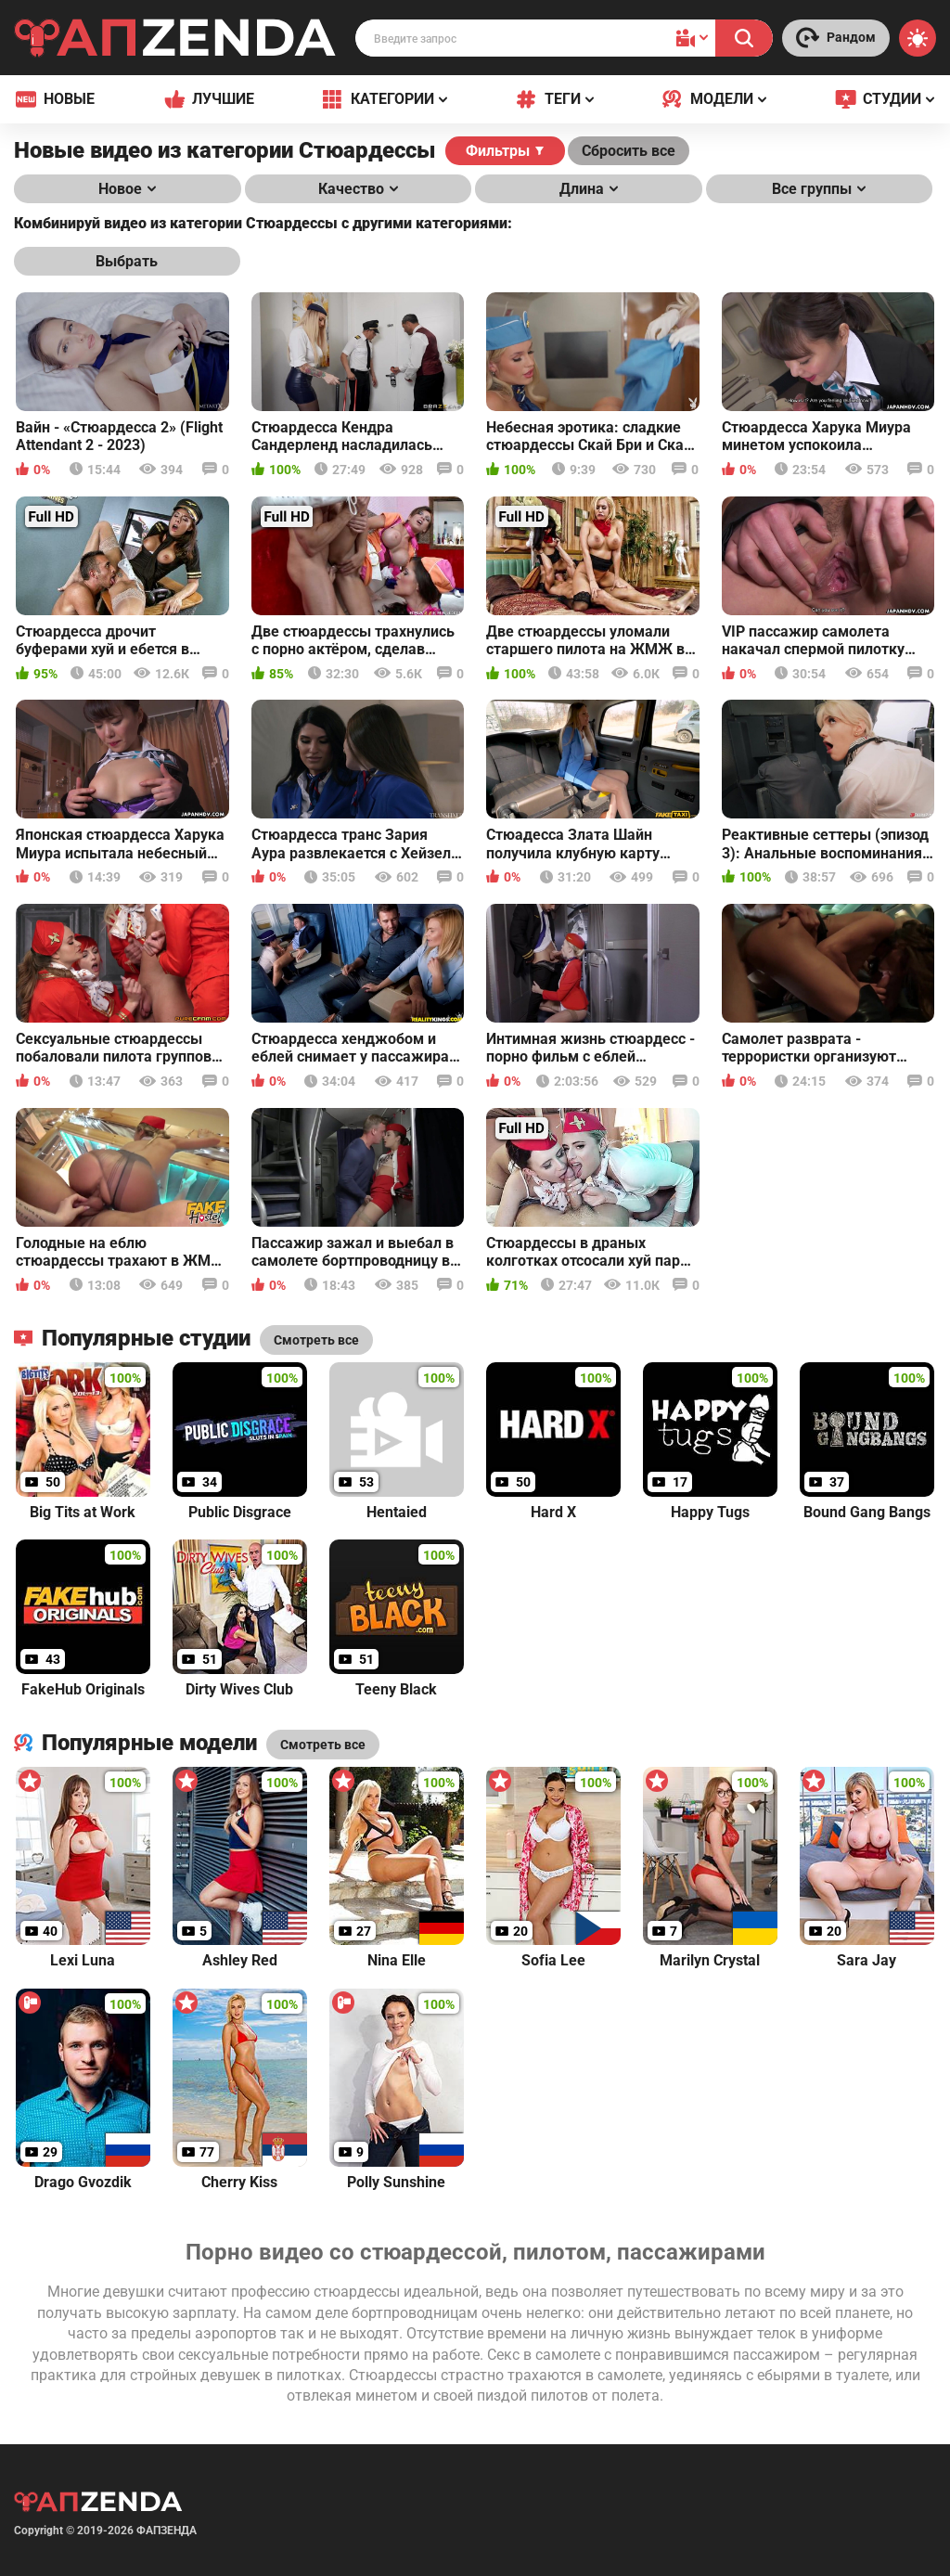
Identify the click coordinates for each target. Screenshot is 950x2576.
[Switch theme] (917, 38)
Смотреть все (323, 1744)
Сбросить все (628, 151)
